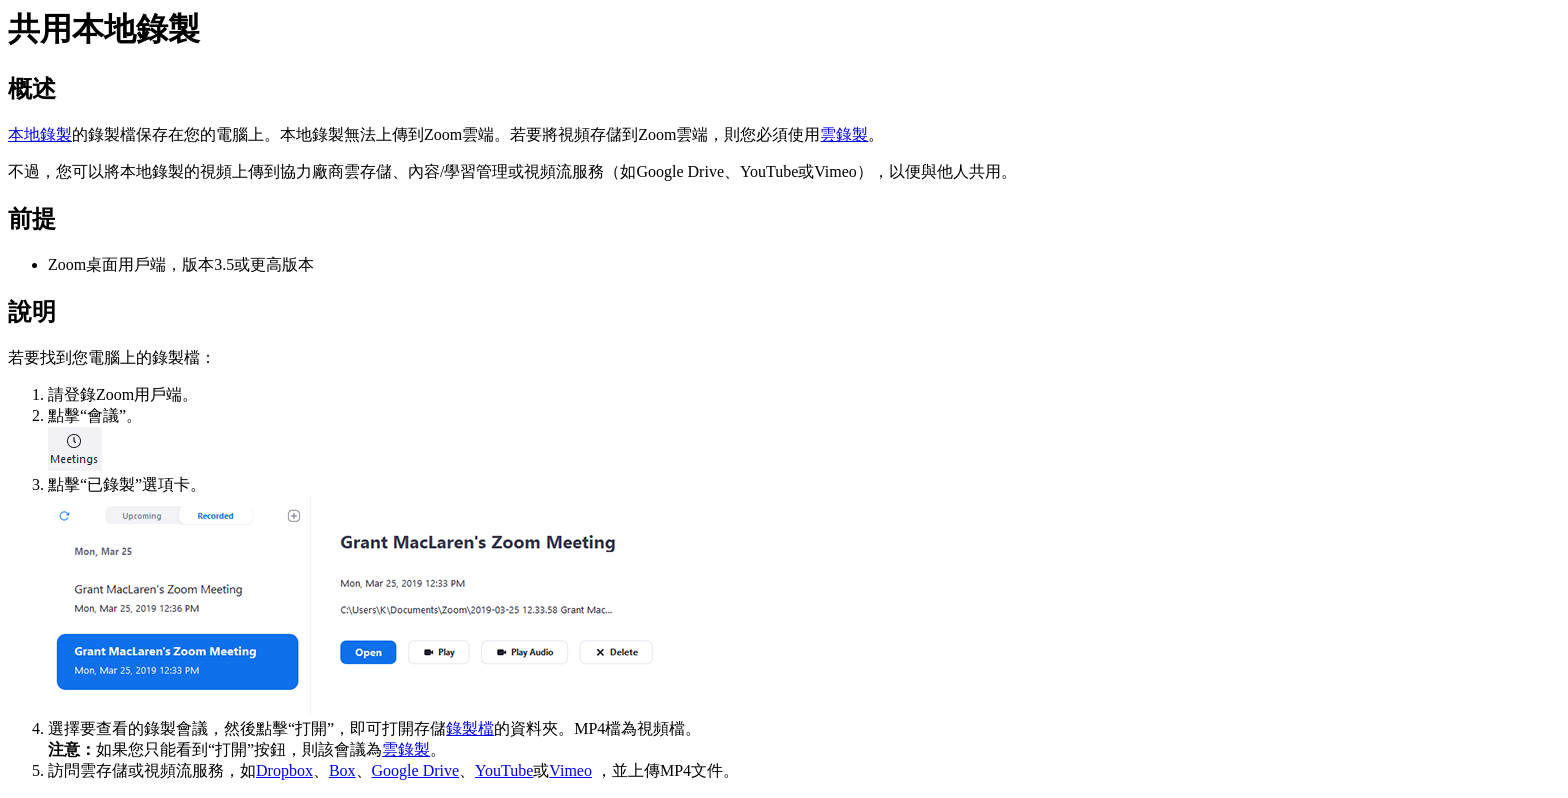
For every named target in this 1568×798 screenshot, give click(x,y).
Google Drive (416, 770)
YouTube (504, 770)
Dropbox (284, 770)
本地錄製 (40, 134)
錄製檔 (470, 728)
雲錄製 (844, 134)
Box (342, 770)
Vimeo (570, 770)
